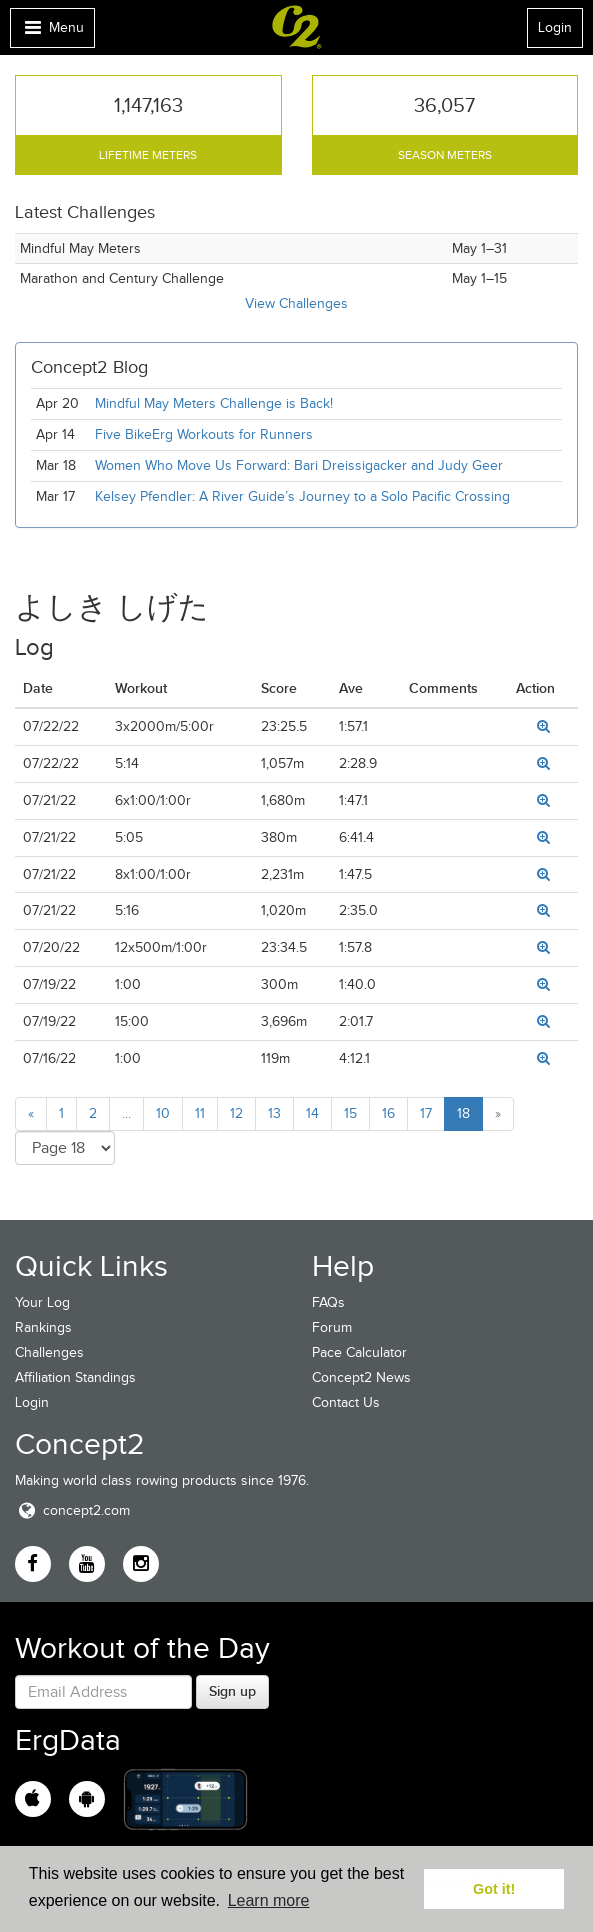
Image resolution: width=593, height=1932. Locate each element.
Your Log (42, 1302)
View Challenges (296, 303)
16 (388, 1113)
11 (200, 1113)
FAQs (328, 1302)
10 (163, 1113)
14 (312, 1113)
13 (274, 1113)
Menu (52, 32)
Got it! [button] (494, 1889)
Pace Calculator (359, 1352)
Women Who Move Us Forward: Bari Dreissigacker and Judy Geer (299, 465)
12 (236, 1113)
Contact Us (346, 1402)
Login (555, 27)
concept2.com (72, 1510)
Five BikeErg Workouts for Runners (204, 434)
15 (350, 1113)
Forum (332, 1327)
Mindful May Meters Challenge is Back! (214, 403)
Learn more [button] (269, 1900)
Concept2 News (361, 1377)
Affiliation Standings (75, 1377)
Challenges (49, 1352)
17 (426, 1113)
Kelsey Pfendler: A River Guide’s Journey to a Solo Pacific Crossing (302, 496)
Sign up (232, 1691)
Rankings (43, 1327)
